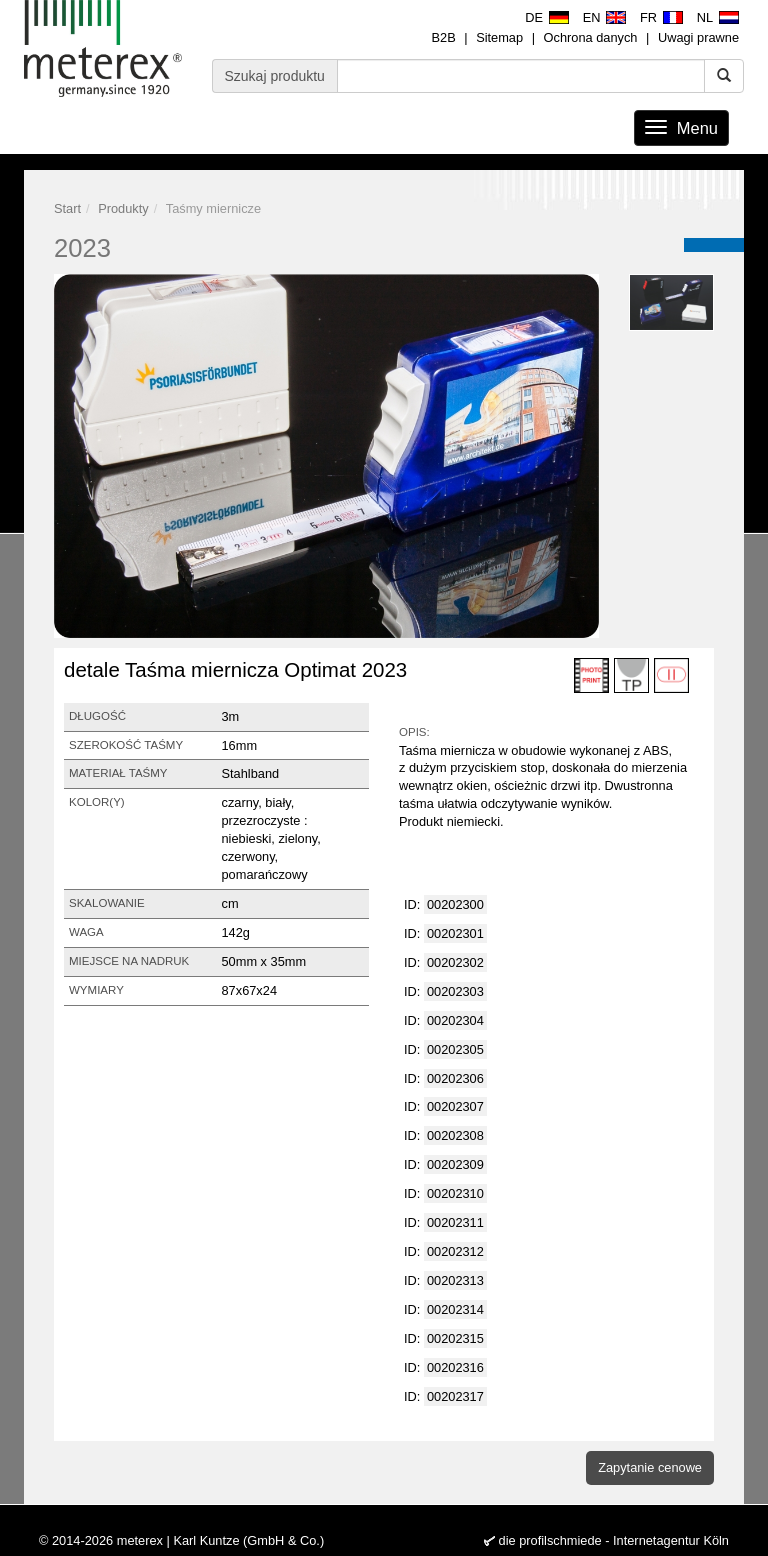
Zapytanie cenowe (650, 1467)
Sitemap (499, 37)
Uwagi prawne (698, 37)
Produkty (123, 208)
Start (67, 208)
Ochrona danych (591, 37)
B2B (443, 37)
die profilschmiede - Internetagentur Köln (614, 1540)
